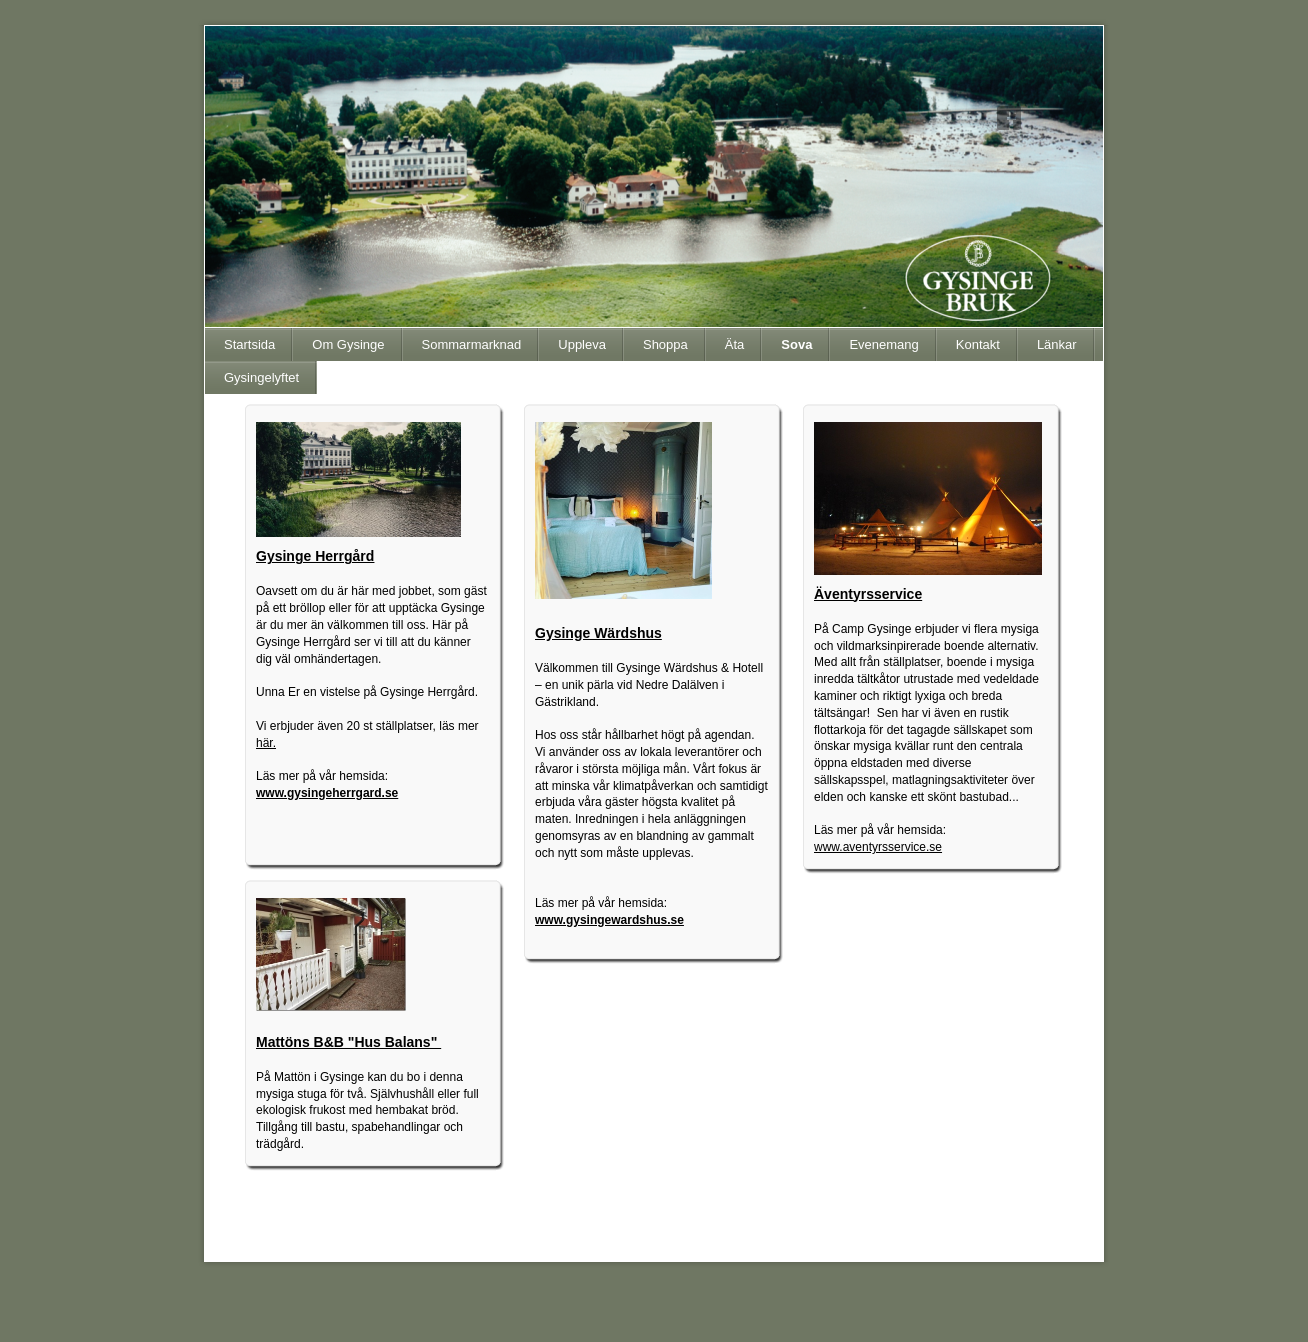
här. (266, 743)
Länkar (1057, 344)
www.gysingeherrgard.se (327, 793)
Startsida (249, 344)
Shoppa (665, 344)
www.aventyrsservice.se (878, 847)
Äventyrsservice (868, 594)
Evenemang (883, 344)
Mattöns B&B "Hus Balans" (348, 1042)
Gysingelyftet (261, 377)
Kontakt (978, 344)
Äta (735, 344)
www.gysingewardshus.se (609, 920)
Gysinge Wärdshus (598, 633)
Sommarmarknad (472, 344)
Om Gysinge (348, 344)
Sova (796, 344)
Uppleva (582, 344)
